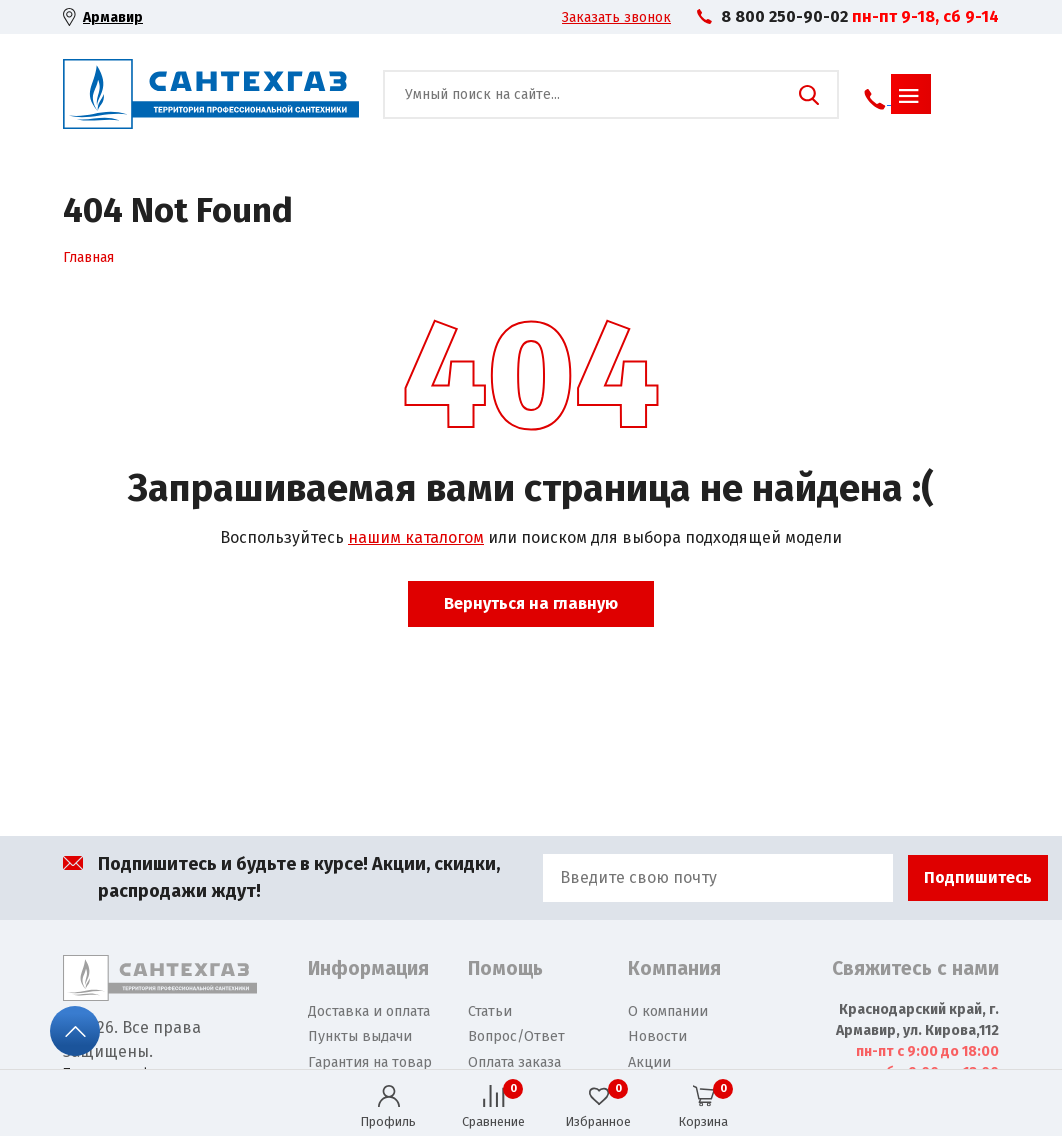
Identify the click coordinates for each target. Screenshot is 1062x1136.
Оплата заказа (514, 1062)
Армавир (113, 17)
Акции (649, 1062)
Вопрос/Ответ (516, 1036)
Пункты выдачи (360, 1036)
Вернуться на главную (531, 603)
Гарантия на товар (370, 1062)
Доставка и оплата (369, 1011)
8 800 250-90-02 (784, 16)
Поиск (809, 95)
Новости (657, 1036)
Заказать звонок (616, 17)
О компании (668, 1011)
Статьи (490, 1011)
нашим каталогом (416, 537)
